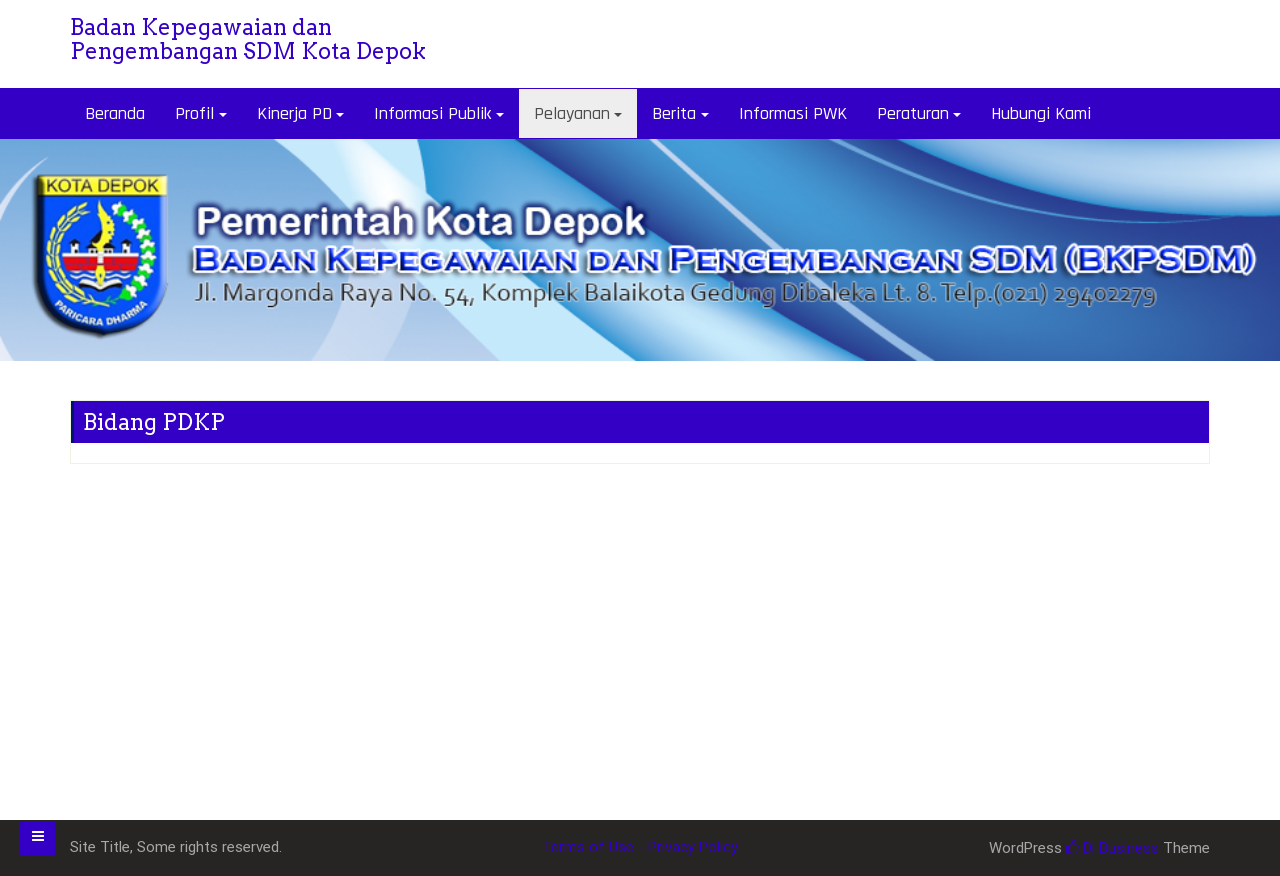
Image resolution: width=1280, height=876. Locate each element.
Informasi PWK (793, 113)
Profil (194, 113)
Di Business (1112, 848)
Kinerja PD (294, 113)
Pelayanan (572, 113)
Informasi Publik (432, 113)
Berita (674, 113)
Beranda (115, 113)
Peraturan (913, 113)
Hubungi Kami (1041, 113)
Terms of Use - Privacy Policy (640, 847)
